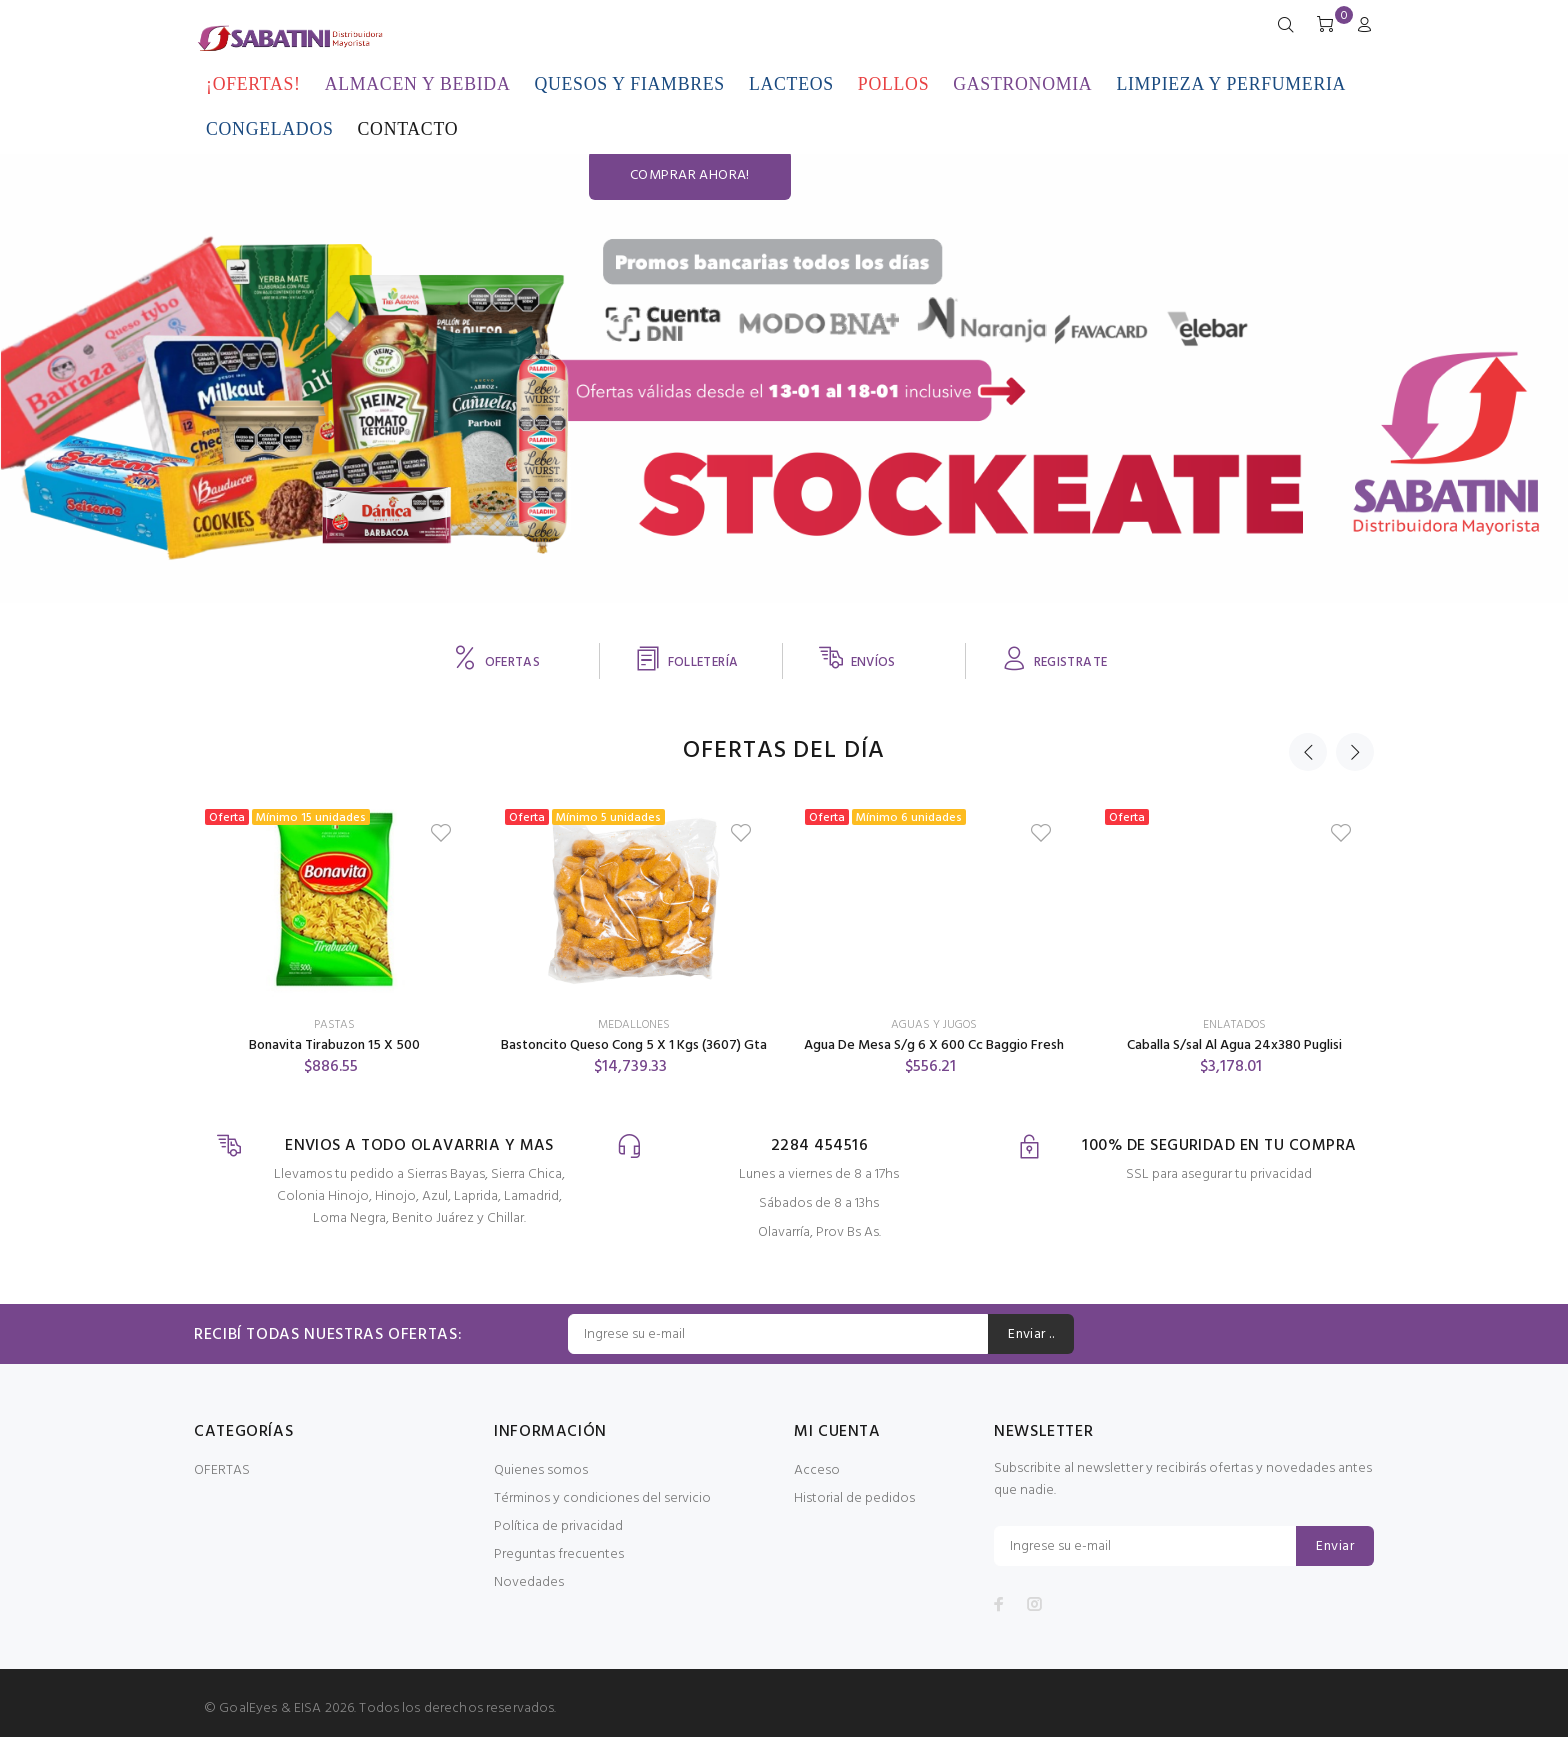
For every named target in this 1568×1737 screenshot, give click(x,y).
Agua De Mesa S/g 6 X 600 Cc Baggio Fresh (934, 1045)
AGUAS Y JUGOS (934, 1025)
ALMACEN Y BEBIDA (418, 84)
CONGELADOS (270, 129)
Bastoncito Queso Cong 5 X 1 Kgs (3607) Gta (634, 1045)
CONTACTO (408, 129)
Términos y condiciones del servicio (602, 1498)
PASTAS (334, 1025)
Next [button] (1355, 752)
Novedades (529, 1582)
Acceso (817, 1470)
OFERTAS (222, 1470)
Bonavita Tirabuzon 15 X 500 (334, 1045)
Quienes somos (541, 1470)
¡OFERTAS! (253, 84)
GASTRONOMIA (1022, 84)
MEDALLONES (634, 1025)
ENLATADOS (1234, 1025)
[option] (334, 919)
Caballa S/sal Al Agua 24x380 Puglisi (1234, 1045)
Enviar (1335, 1546)
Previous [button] (1308, 752)
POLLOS (893, 84)
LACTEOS (791, 84)
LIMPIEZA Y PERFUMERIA (1231, 84)
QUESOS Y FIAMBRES (629, 84)
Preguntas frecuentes (559, 1554)
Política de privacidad (558, 1526)
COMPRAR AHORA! (1363, 380)
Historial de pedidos (854, 1498)
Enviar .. (1031, 1334)
